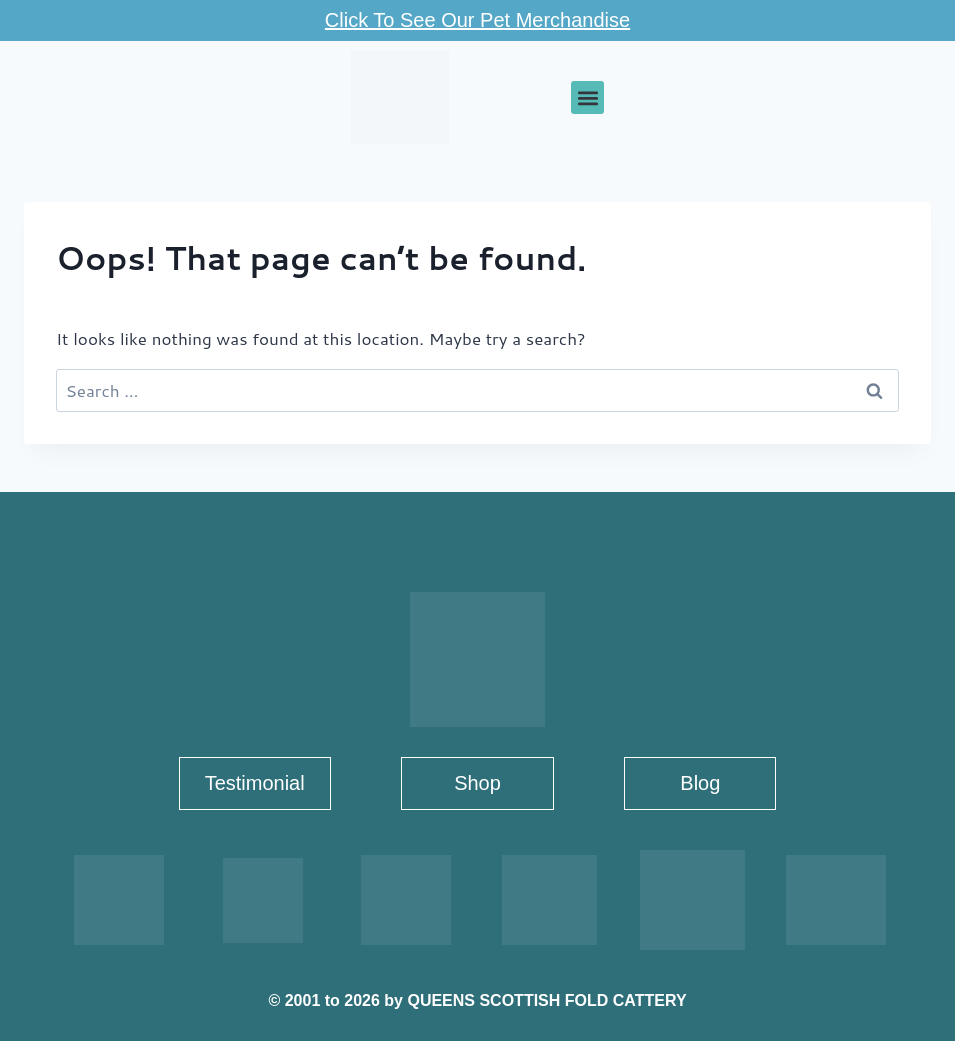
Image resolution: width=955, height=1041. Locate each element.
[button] (587, 97)
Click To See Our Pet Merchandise (477, 20)
